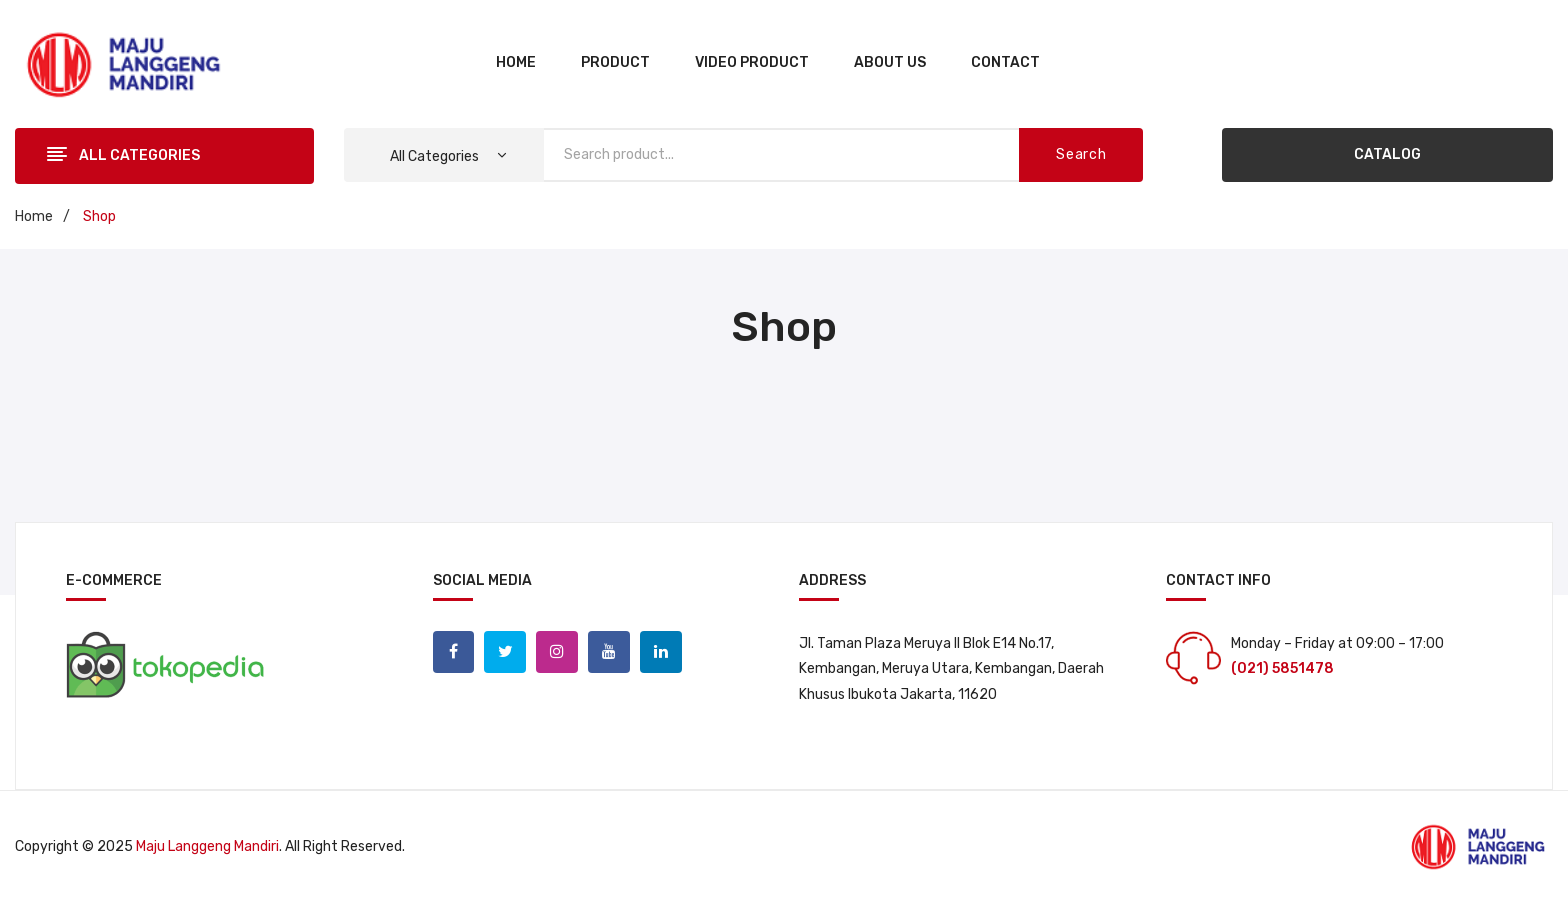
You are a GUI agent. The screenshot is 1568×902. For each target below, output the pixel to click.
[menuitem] (516, 64)
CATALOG (1387, 154)
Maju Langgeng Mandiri (207, 846)
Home (34, 216)
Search (1081, 154)
